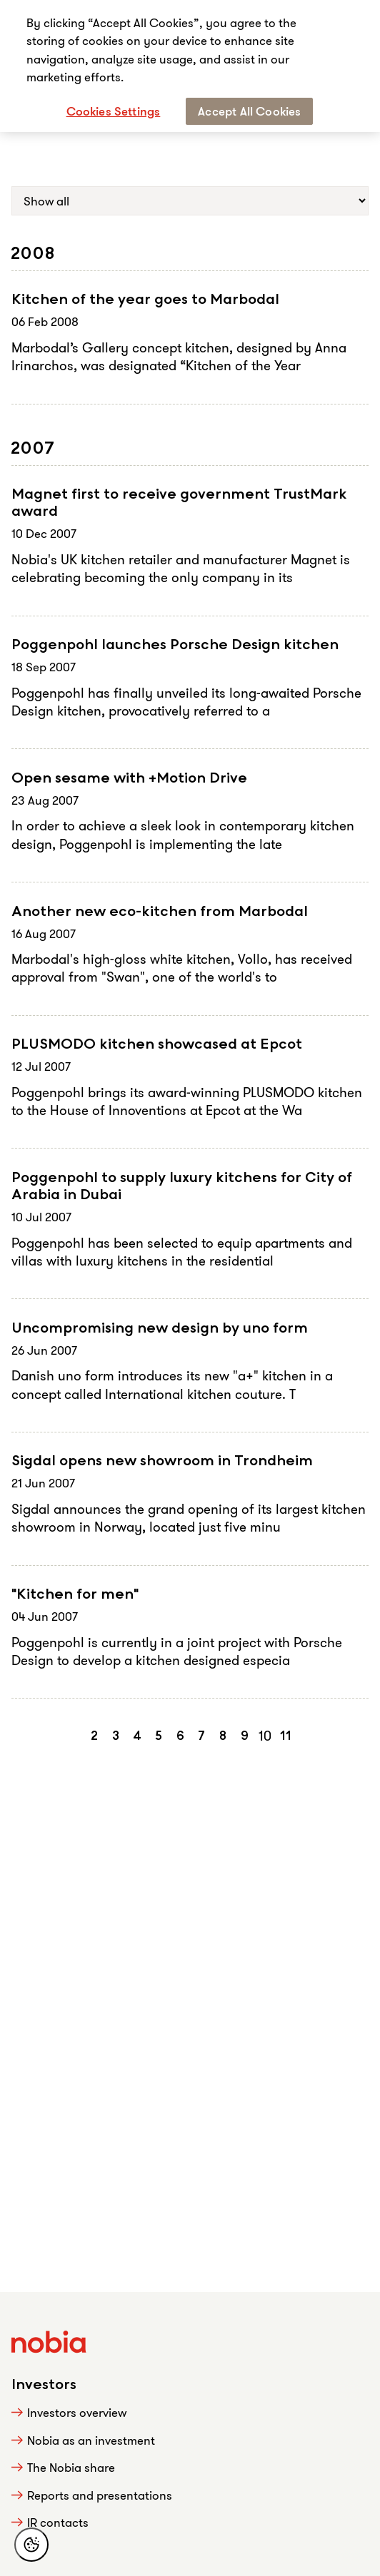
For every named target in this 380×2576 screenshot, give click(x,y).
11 (285, 1736)
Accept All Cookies (249, 110)
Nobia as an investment (91, 2440)
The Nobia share (71, 2467)
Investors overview (76, 2412)
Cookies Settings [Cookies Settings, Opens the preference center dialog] (113, 110)
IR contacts (58, 2522)
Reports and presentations (99, 2495)
